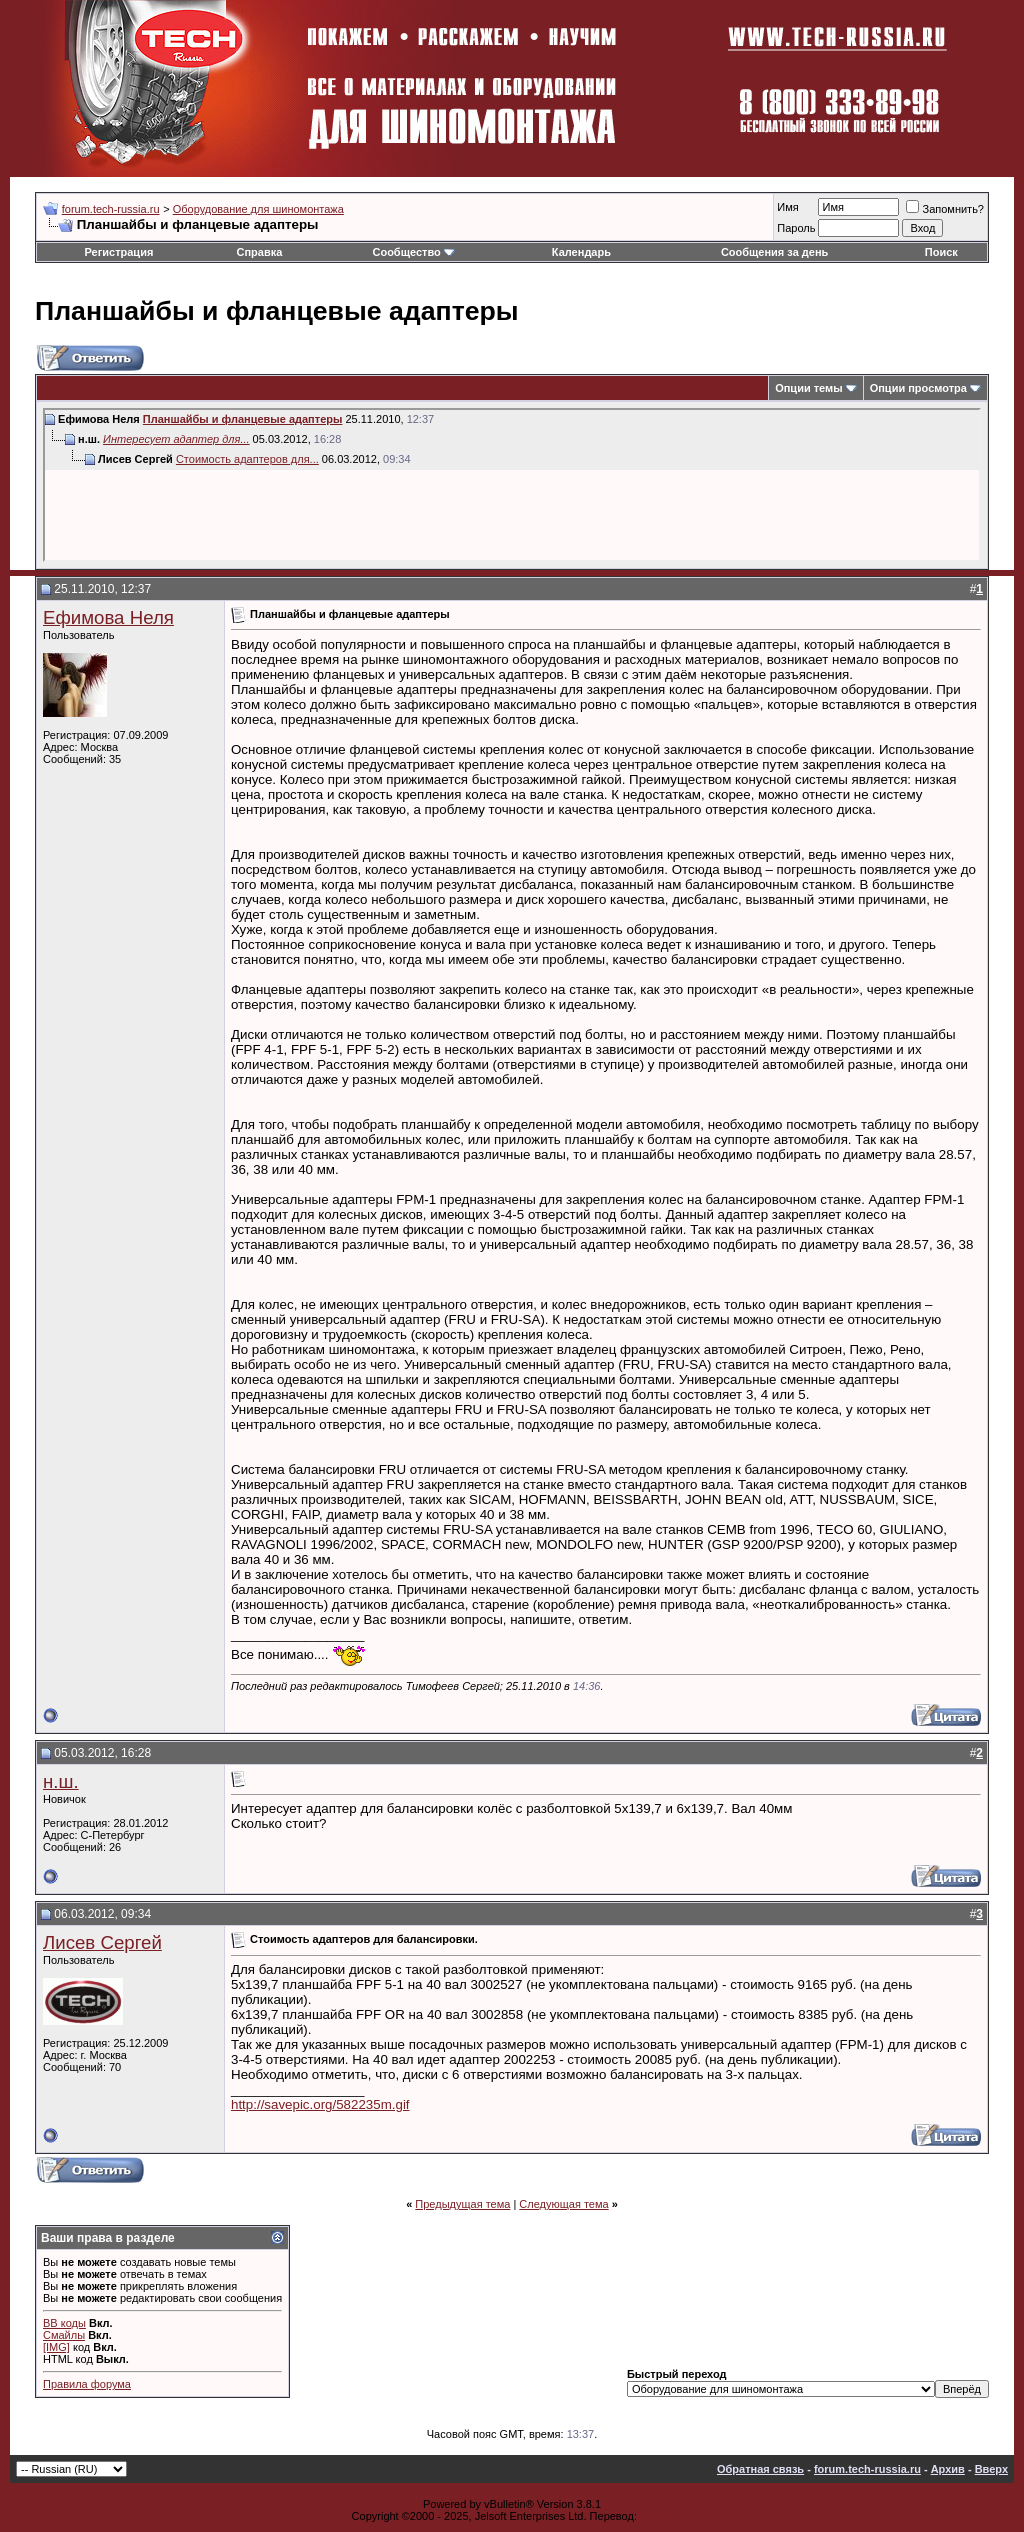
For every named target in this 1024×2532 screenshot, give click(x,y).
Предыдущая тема (462, 2204)
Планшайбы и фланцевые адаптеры (243, 419)
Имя (787, 207)
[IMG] (56, 2347)
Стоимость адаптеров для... (247, 459)
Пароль (796, 228)
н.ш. (61, 1781)
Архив (948, 2469)
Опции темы (808, 388)
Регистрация (119, 252)
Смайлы (64, 2335)
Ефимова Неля (108, 617)
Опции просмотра (918, 388)
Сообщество (413, 252)
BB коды (64, 2323)
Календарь (581, 252)
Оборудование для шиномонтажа (258, 209)
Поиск (941, 252)
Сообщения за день (774, 252)
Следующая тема (563, 2204)
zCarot (656, 2516)
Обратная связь (760, 2469)
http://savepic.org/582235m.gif (320, 2104)
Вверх (991, 2469)
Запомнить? (945, 209)
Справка (260, 252)
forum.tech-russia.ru (111, 209)
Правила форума (87, 2384)
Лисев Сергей (102, 1942)
